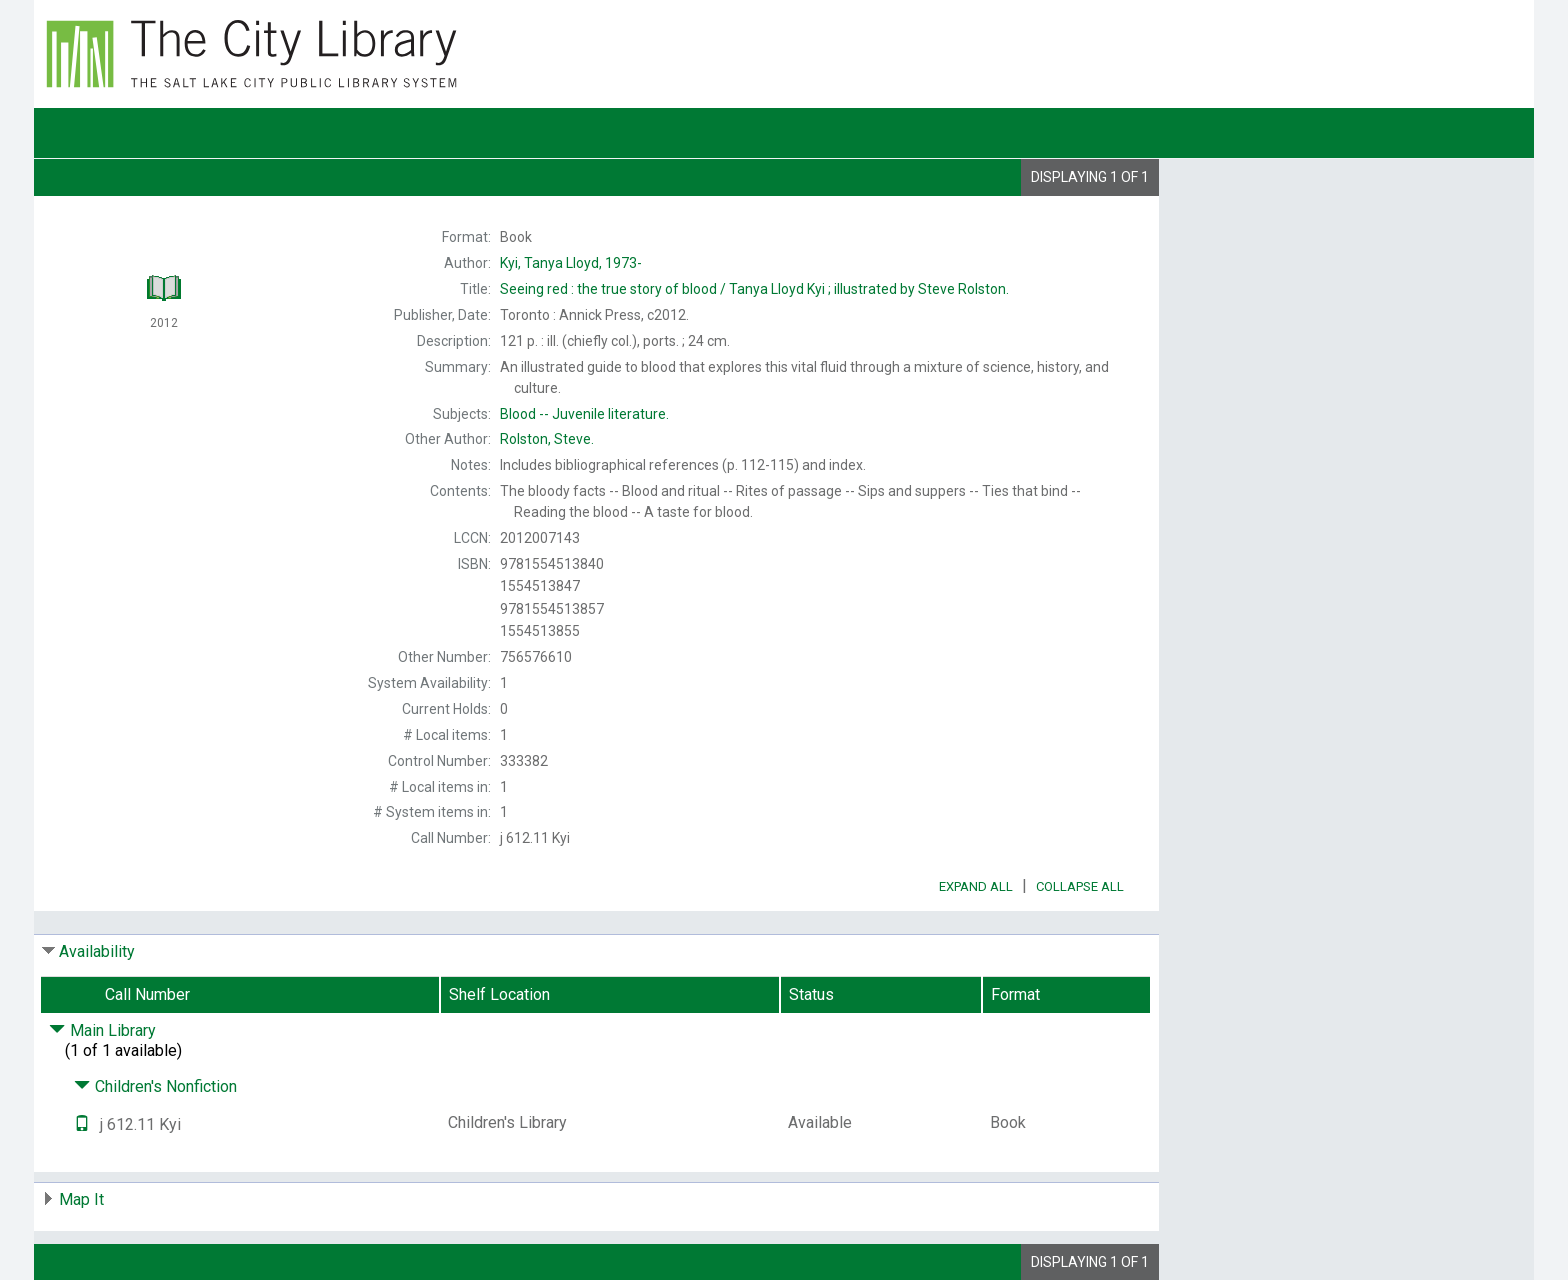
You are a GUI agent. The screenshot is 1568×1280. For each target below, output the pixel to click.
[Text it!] (82, 1124)
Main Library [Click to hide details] (102, 1030)
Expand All (976, 886)
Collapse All (1080, 886)
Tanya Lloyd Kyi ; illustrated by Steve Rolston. (754, 289)
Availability (97, 951)
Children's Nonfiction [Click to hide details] (155, 1086)
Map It (81, 1199)
